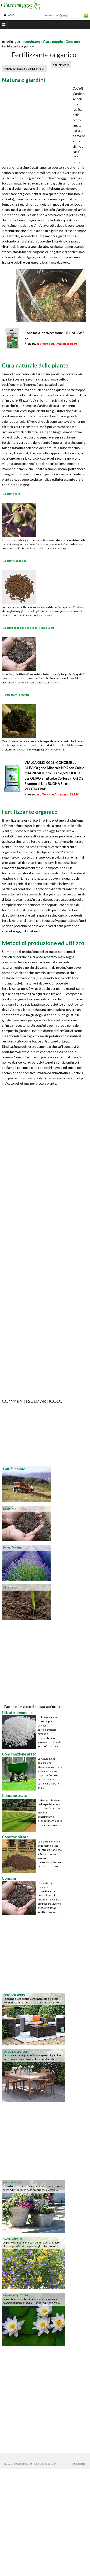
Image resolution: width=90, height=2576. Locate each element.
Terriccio (10, 1587)
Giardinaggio (53, 42)
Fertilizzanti (12, 1548)
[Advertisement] (35, 123)
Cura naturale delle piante (35, 365)
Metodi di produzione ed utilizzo (43, 943)
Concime (72, 42)
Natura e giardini (23, 79)
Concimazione (14, 1469)
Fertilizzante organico (30, 811)
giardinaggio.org (27, 42)
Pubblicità (79, 2463)
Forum (9, 14)
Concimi (9, 1509)
